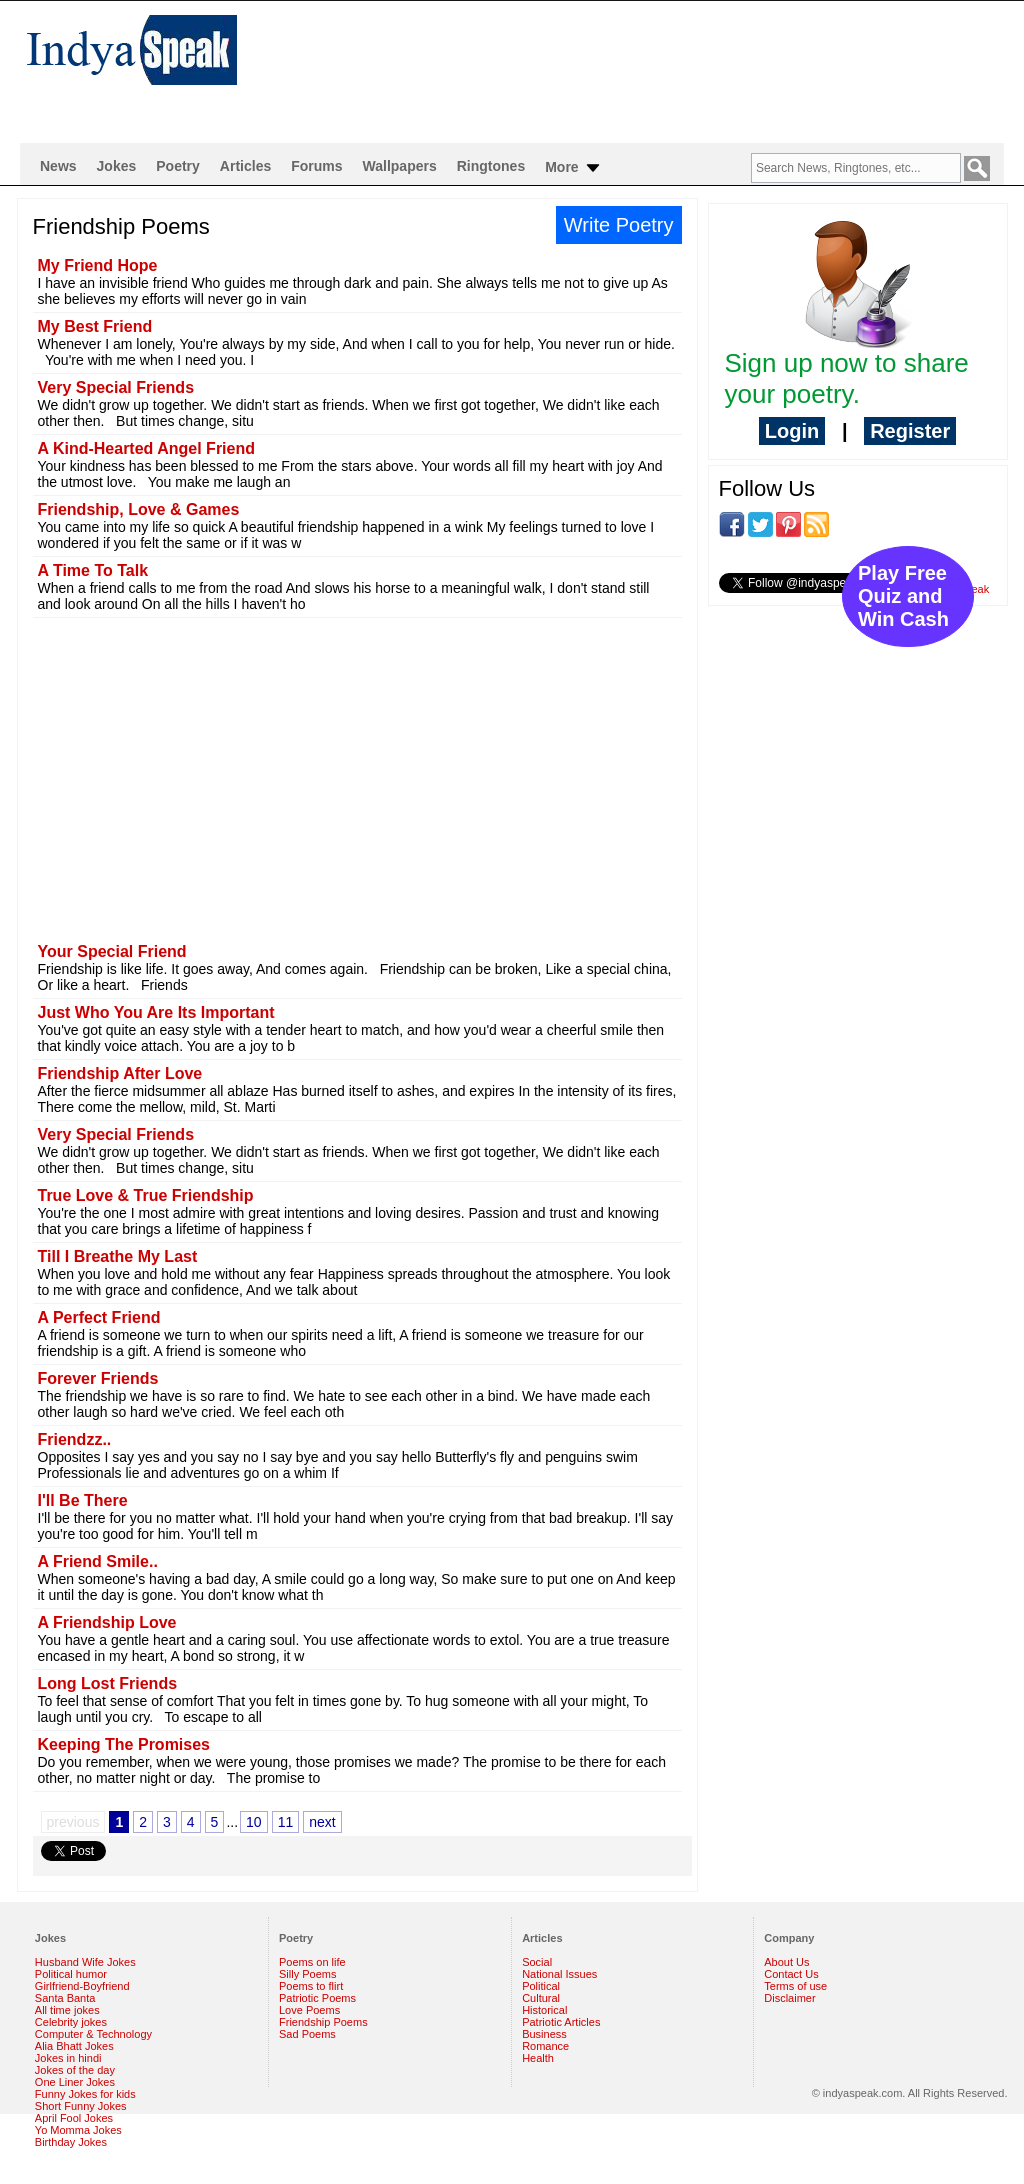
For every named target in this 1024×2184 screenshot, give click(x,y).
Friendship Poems (323, 2022)
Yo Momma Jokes (78, 2130)
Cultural (541, 1998)
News (58, 166)
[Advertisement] (642, 66)
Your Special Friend (112, 951)
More (573, 168)
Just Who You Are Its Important (156, 1012)
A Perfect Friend (99, 1317)
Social (537, 1962)
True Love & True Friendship (146, 1195)
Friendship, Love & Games (139, 509)
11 (286, 1822)
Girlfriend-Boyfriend (82, 1986)
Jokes (117, 166)
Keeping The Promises (124, 1744)
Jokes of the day (75, 2070)
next (322, 1822)
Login (792, 431)
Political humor (71, 1974)
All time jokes (67, 2010)
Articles (245, 166)
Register (910, 431)
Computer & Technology (93, 2034)
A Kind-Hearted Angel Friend (147, 448)
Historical (544, 2010)
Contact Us (791, 1974)
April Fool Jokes (74, 2118)
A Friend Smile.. (98, 1561)
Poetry (178, 166)
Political (541, 1986)
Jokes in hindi (68, 2058)
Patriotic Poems (317, 1998)
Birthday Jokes (71, 2142)
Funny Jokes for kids (85, 2094)
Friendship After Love (120, 1073)
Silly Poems (307, 1974)
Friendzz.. (75, 1439)
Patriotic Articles (561, 2022)
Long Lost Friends (108, 1683)
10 (254, 1822)
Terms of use (795, 1986)
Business (544, 2034)
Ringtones (491, 166)
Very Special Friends (116, 387)
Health (538, 2058)
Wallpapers (400, 166)
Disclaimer (789, 1998)
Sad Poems (307, 2034)
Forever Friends (98, 1378)
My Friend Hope (98, 265)
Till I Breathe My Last (118, 1256)
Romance (545, 2046)
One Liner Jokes (75, 2082)
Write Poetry (619, 225)
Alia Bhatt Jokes (74, 2046)
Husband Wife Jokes (85, 1962)
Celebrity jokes (71, 2022)
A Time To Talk (93, 570)
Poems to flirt (311, 1986)
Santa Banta (65, 1998)
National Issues (559, 1974)
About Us (786, 1962)
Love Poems (309, 2010)
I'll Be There (83, 1500)
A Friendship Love (107, 1622)
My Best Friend (95, 326)
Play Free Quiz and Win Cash (903, 596)
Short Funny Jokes (81, 2106)
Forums (316, 166)
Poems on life (312, 1962)
